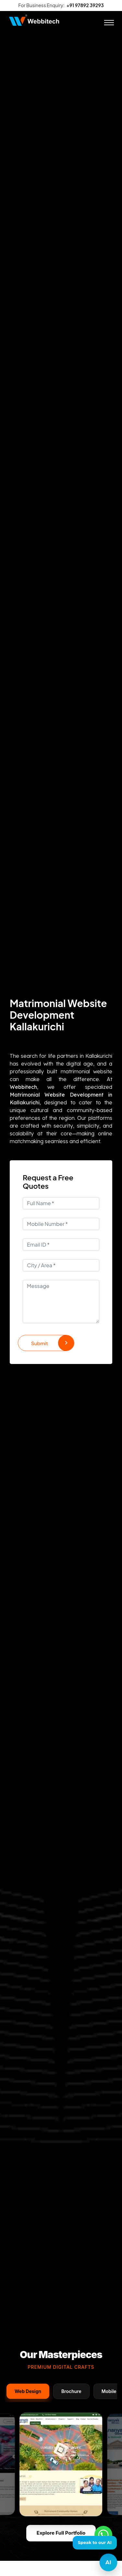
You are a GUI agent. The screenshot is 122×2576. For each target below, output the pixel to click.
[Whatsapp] (103, 2535)
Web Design (28, 2391)
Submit (52, 1343)
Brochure (71, 2391)
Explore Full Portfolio (61, 2533)
